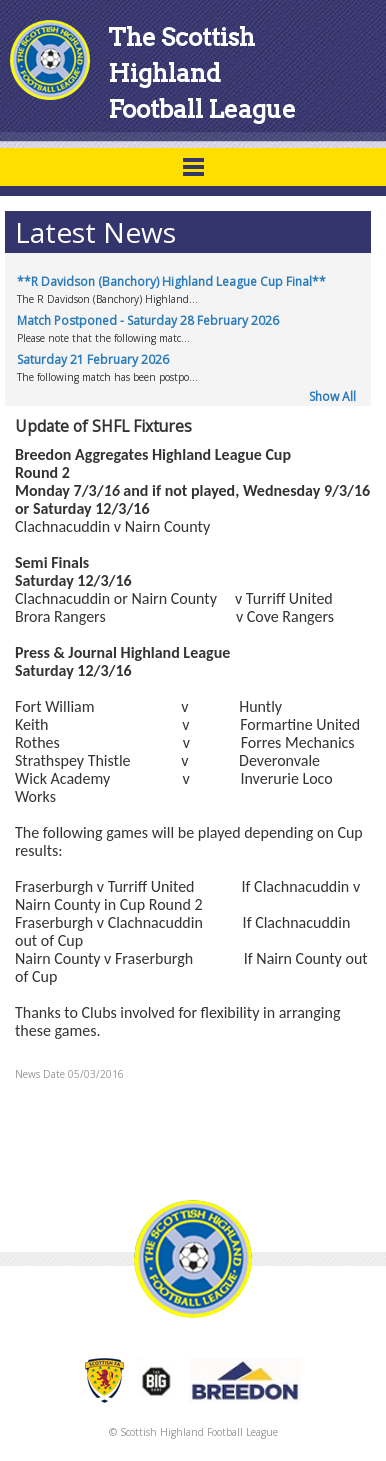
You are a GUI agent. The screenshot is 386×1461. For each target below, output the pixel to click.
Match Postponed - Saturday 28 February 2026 (148, 320)
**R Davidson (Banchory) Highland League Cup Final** (171, 281)
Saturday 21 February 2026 (93, 359)
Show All (332, 396)
